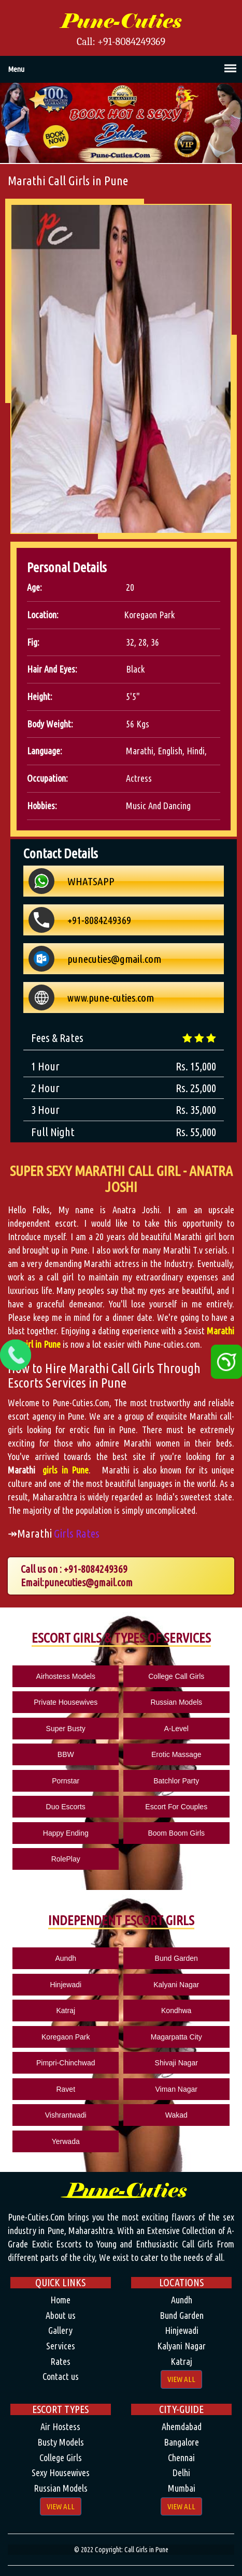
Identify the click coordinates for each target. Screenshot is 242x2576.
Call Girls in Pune (146, 2549)
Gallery (60, 2330)
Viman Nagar (176, 2089)
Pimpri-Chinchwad (65, 2063)
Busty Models (60, 2442)
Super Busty (66, 1728)
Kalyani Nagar (176, 1985)
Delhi (181, 2472)
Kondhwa (176, 2010)
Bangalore (181, 2442)
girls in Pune (64, 1470)
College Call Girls (176, 1676)
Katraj (65, 2010)
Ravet (65, 2089)
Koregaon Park (65, 2037)
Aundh (65, 1958)
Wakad (176, 2115)
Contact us (60, 2376)
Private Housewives (65, 1702)
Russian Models (176, 1702)
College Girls (60, 2457)
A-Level (176, 1728)
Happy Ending (66, 1833)
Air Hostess (60, 2426)
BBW (66, 1754)
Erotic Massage (176, 1754)
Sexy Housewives (61, 2472)
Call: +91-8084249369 (121, 42)
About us (61, 2315)
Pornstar (65, 1781)
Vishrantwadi (66, 2115)
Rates (60, 2361)
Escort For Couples (176, 1807)
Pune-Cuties (121, 21)
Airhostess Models (65, 1676)
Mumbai (181, 2488)
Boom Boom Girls (176, 1833)
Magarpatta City (176, 2037)
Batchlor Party (176, 1781)
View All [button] (181, 2379)
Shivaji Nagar (176, 2063)
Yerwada (66, 2141)
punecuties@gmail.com (88, 1582)
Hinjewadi (65, 1985)
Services (60, 2346)
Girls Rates (76, 1533)
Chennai (181, 2457)
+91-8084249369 (95, 1569)
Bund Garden (176, 1958)
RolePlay (65, 1859)
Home (60, 2300)
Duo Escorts (66, 1807)
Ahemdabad (182, 2426)
